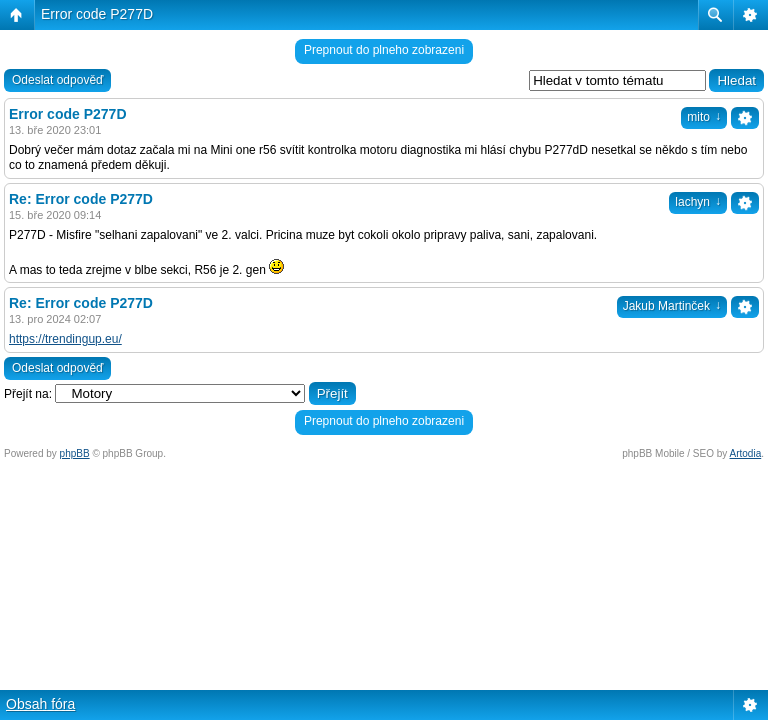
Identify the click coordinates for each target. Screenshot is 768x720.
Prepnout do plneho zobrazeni (384, 50)
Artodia (746, 453)
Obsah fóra (40, 704)
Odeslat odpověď (57, 80)
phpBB (75, 453)
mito (704, 117)
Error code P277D (97, 14)
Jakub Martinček (672, 306)
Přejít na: (28, 394)
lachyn (698, 202)
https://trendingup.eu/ (65, 339)
